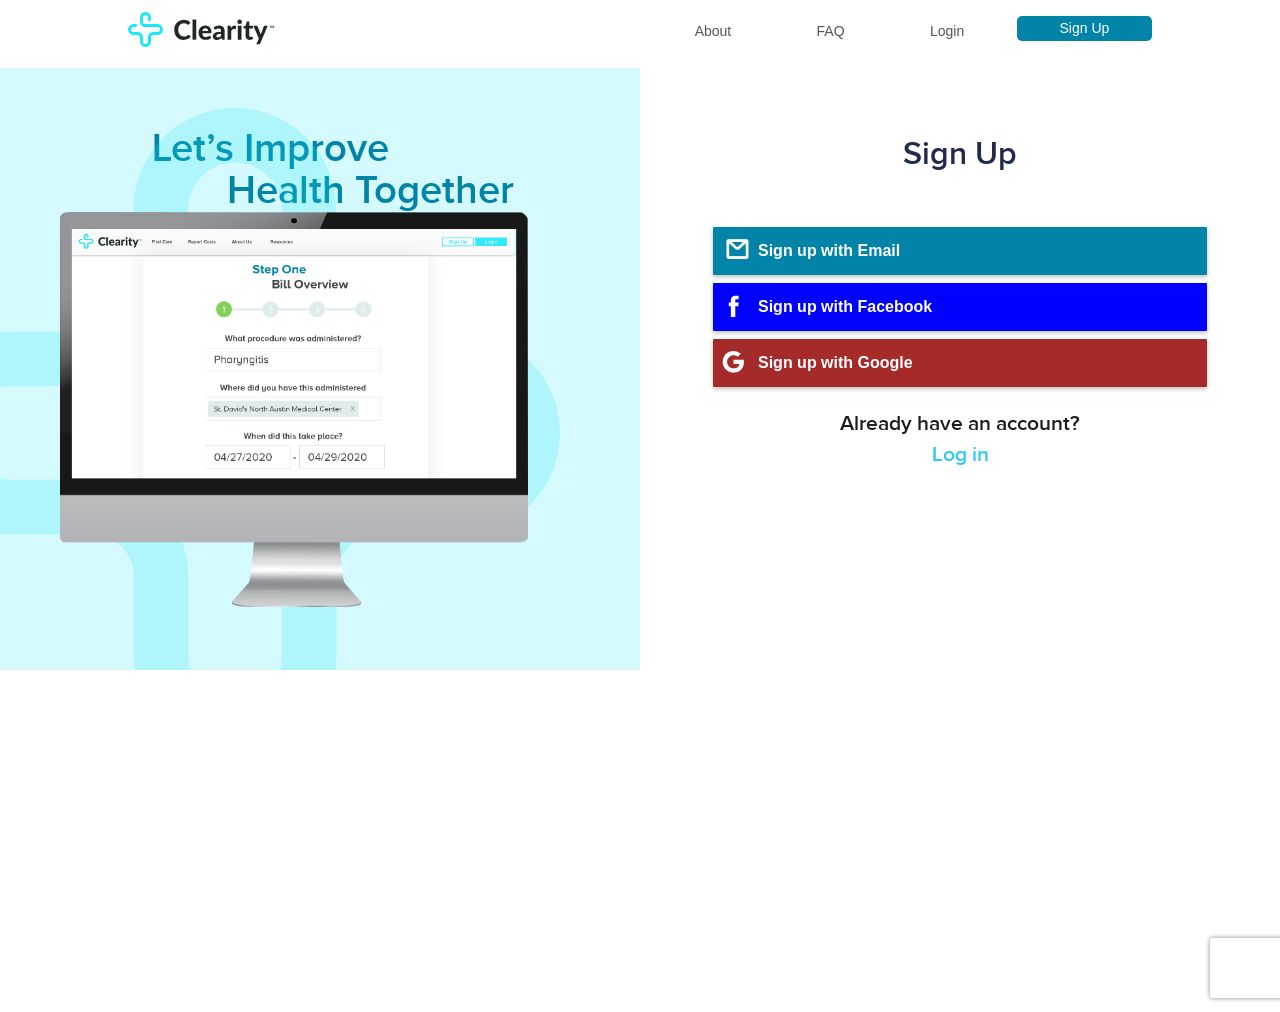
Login (947, 31)
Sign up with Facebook (822, 305)
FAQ (831, 31)
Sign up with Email (812, 250)
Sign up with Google (813, 361)
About (713, 31)
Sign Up (1085, 28)
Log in (960, 454)
